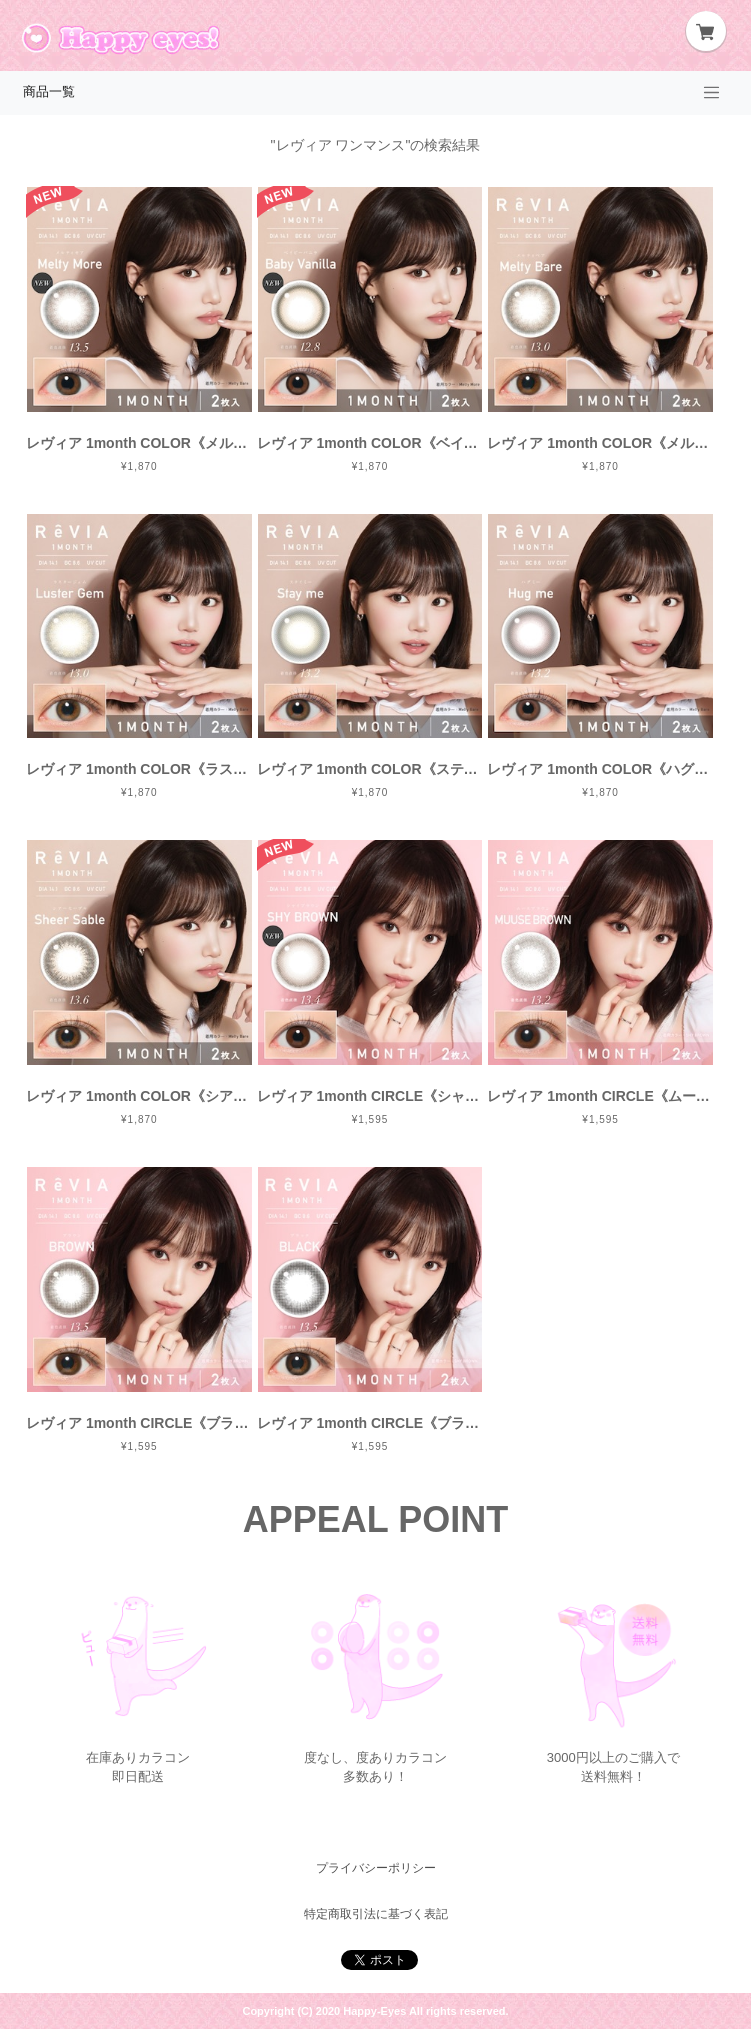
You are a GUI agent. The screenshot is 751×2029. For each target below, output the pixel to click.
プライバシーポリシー (376, 1868)
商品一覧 (49, 92)
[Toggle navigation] (712, 93)
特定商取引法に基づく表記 (376, 1914)
